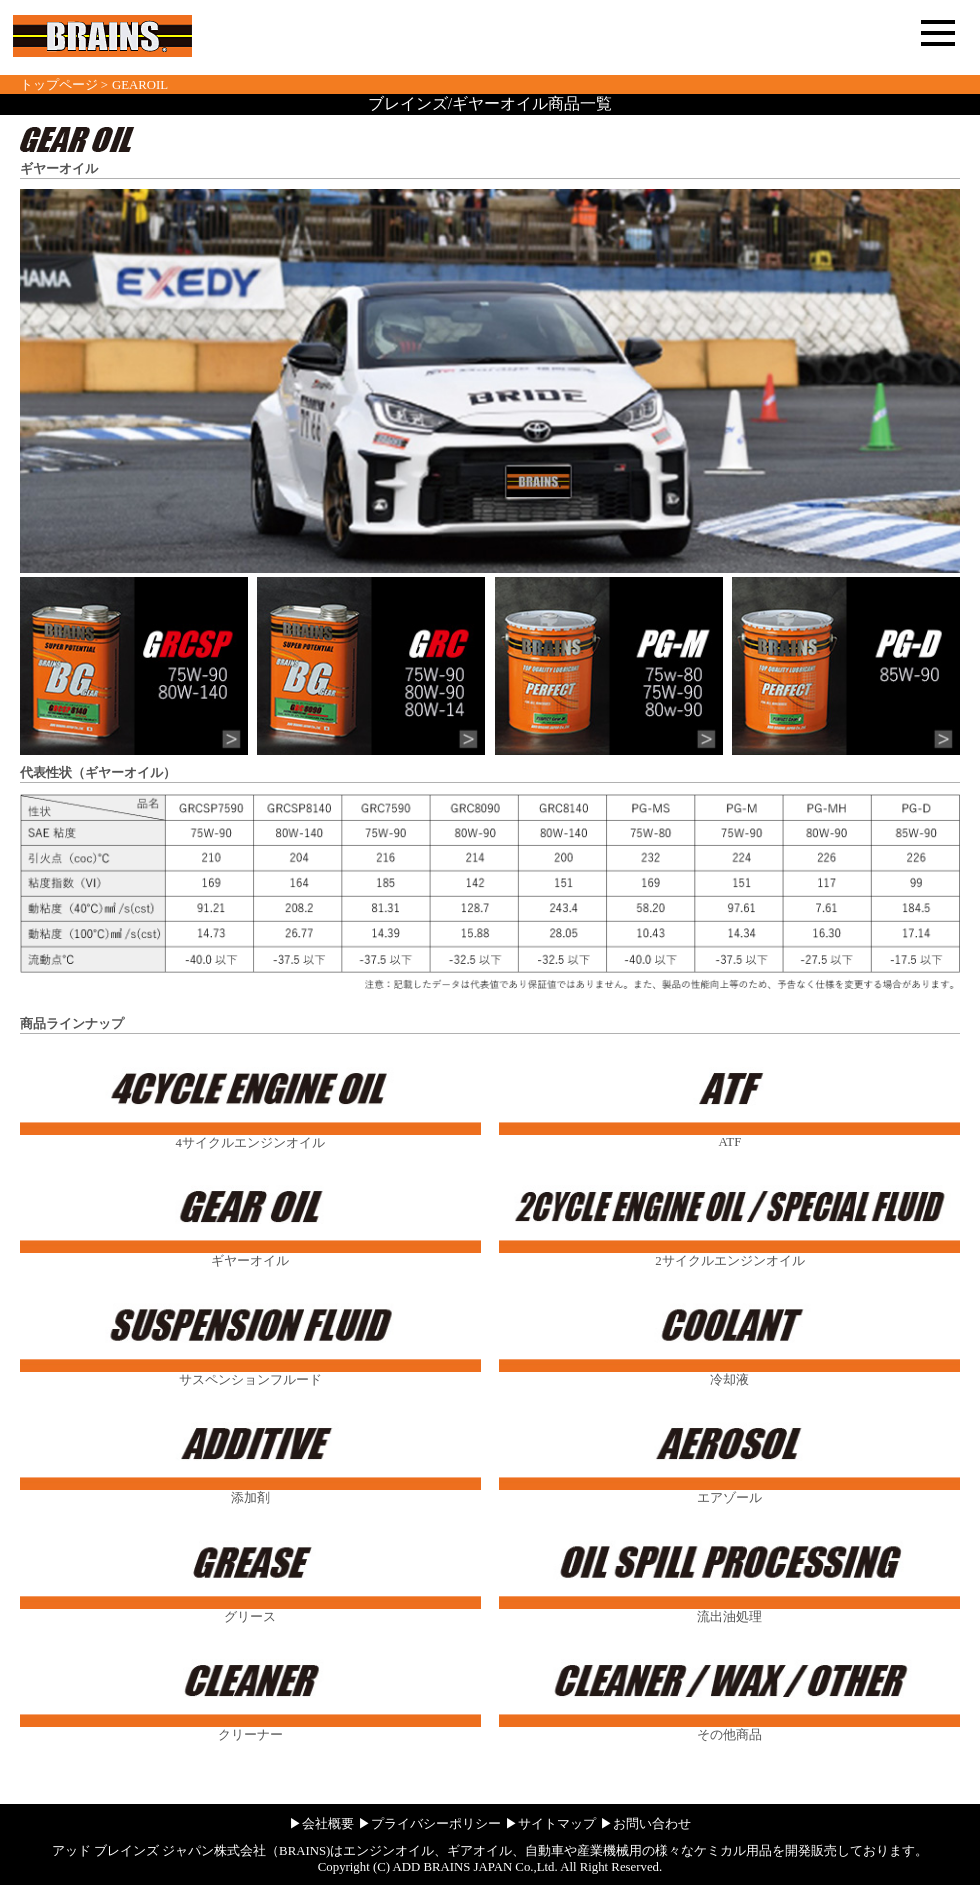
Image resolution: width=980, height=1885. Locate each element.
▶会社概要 (321, 1824)
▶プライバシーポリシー (429, 1824)
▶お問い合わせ (645, 1824)
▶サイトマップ (550, 1824)
